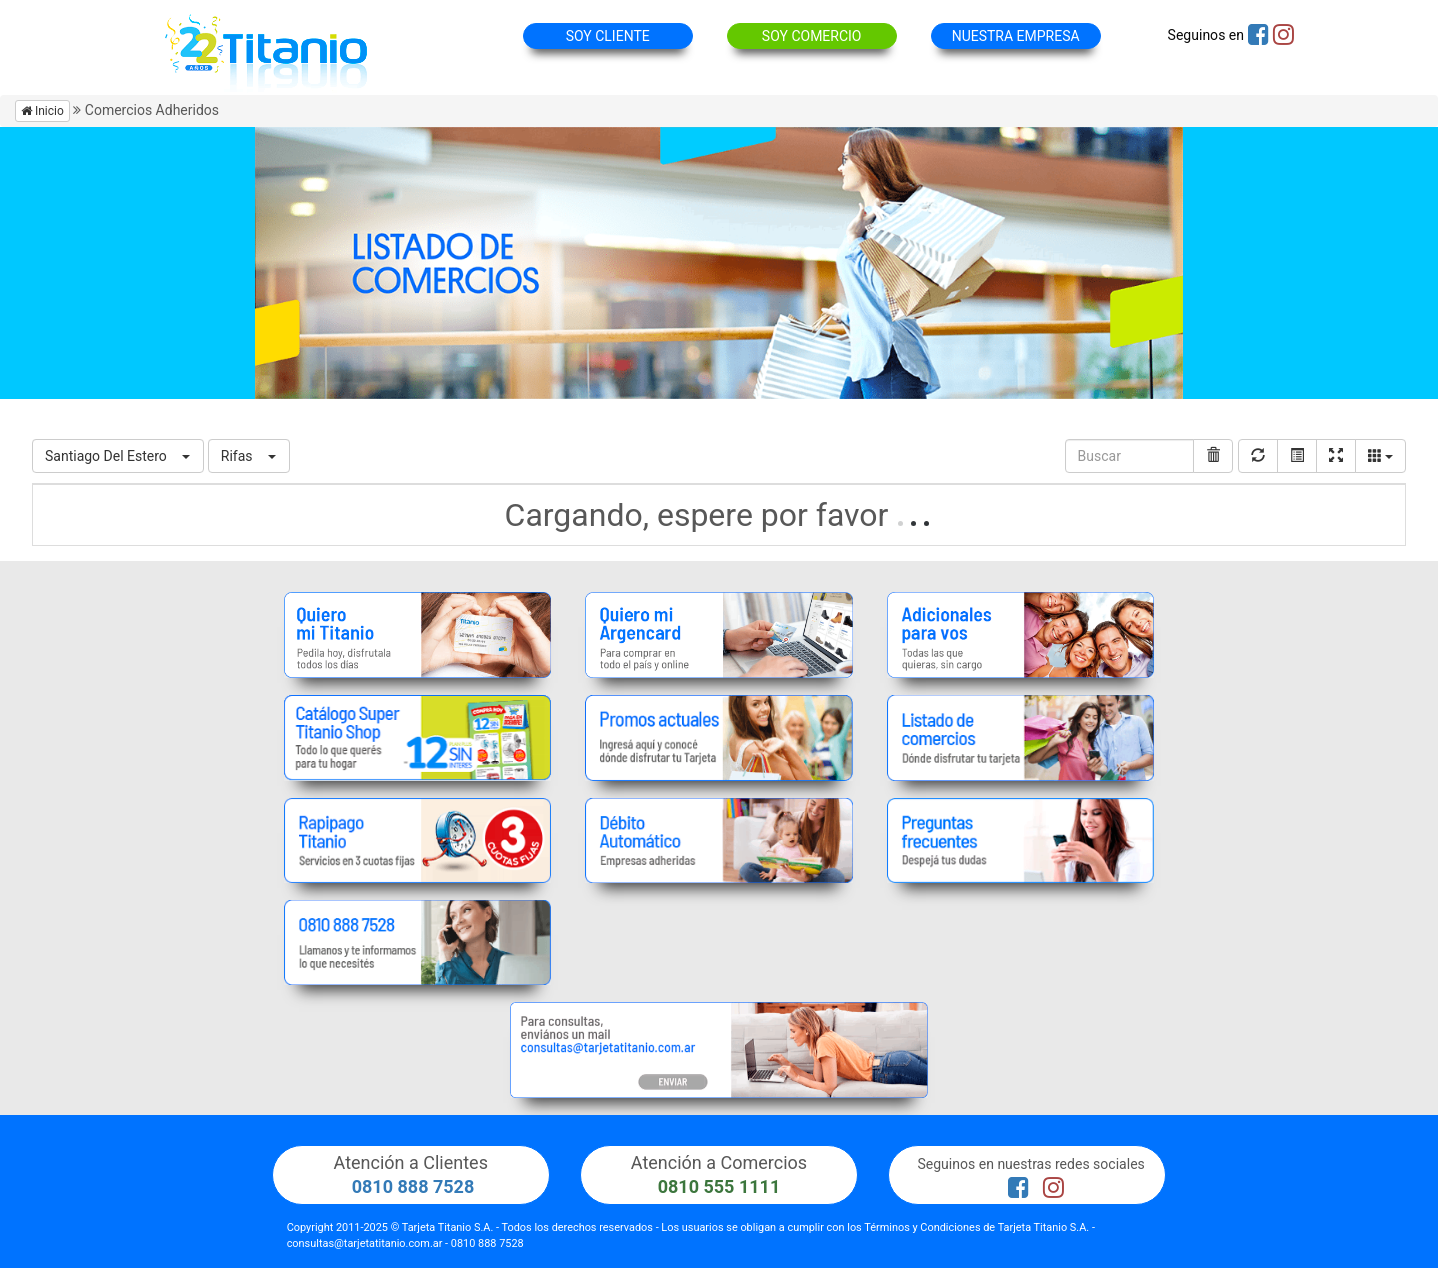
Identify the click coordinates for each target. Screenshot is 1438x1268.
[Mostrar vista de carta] (1297, 456)
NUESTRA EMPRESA (1016, 36)
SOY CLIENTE (608, 36)
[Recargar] (1258, 456)
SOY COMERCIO (812, 36)
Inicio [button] (42, 111)
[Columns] (1380, 456)
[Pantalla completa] (1336, 456)
